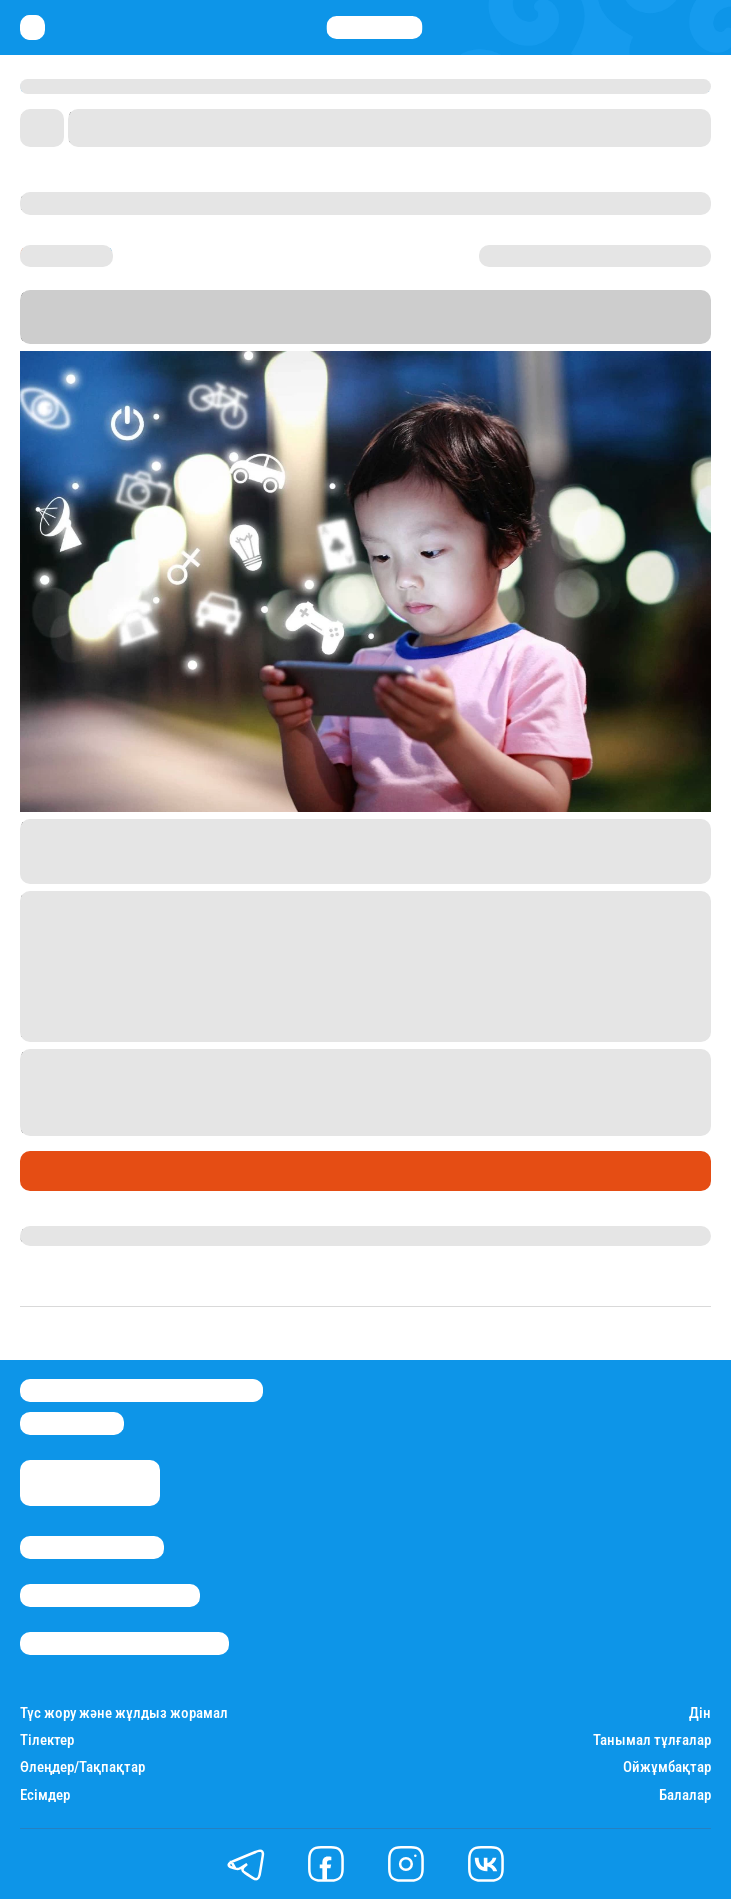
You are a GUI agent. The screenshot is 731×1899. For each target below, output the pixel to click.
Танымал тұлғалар (652, 1740)
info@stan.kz (72, 1423)
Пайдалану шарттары (124, 1643)
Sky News (191, 334)
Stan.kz (640, 316)
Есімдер (45, 1795)
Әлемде (54, 1170)
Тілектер (47, 1740)
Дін (700, 1713)
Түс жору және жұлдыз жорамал (124, 1713)
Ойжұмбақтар (667, 1767)
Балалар (685, 1795)
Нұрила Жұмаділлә (90, 1236)
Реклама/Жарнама (110, 1595)
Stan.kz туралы (92, 1547)
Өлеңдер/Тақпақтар (82, 1767)
